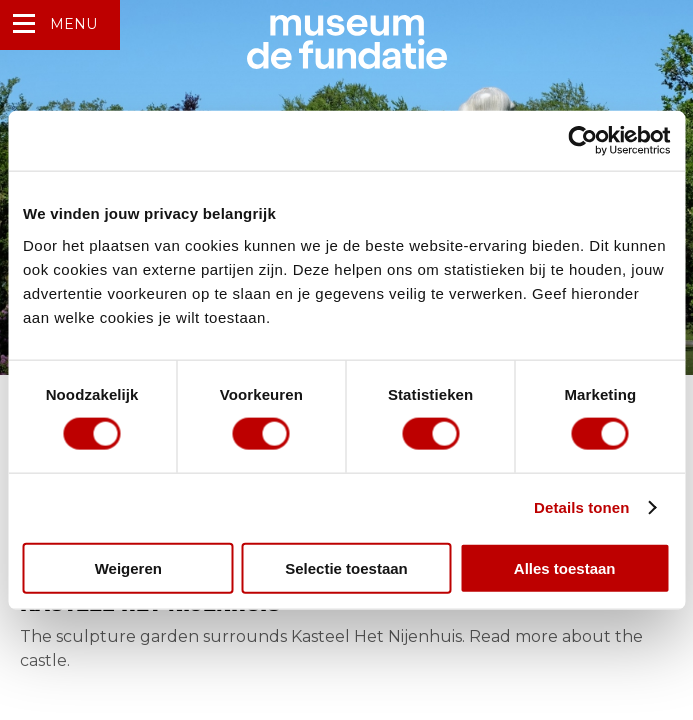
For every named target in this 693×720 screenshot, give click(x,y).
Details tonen (581, 507)
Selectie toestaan (346, 567)
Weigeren (128, 567)
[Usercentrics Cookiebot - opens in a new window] (582, 141)
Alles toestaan (565, 567)
